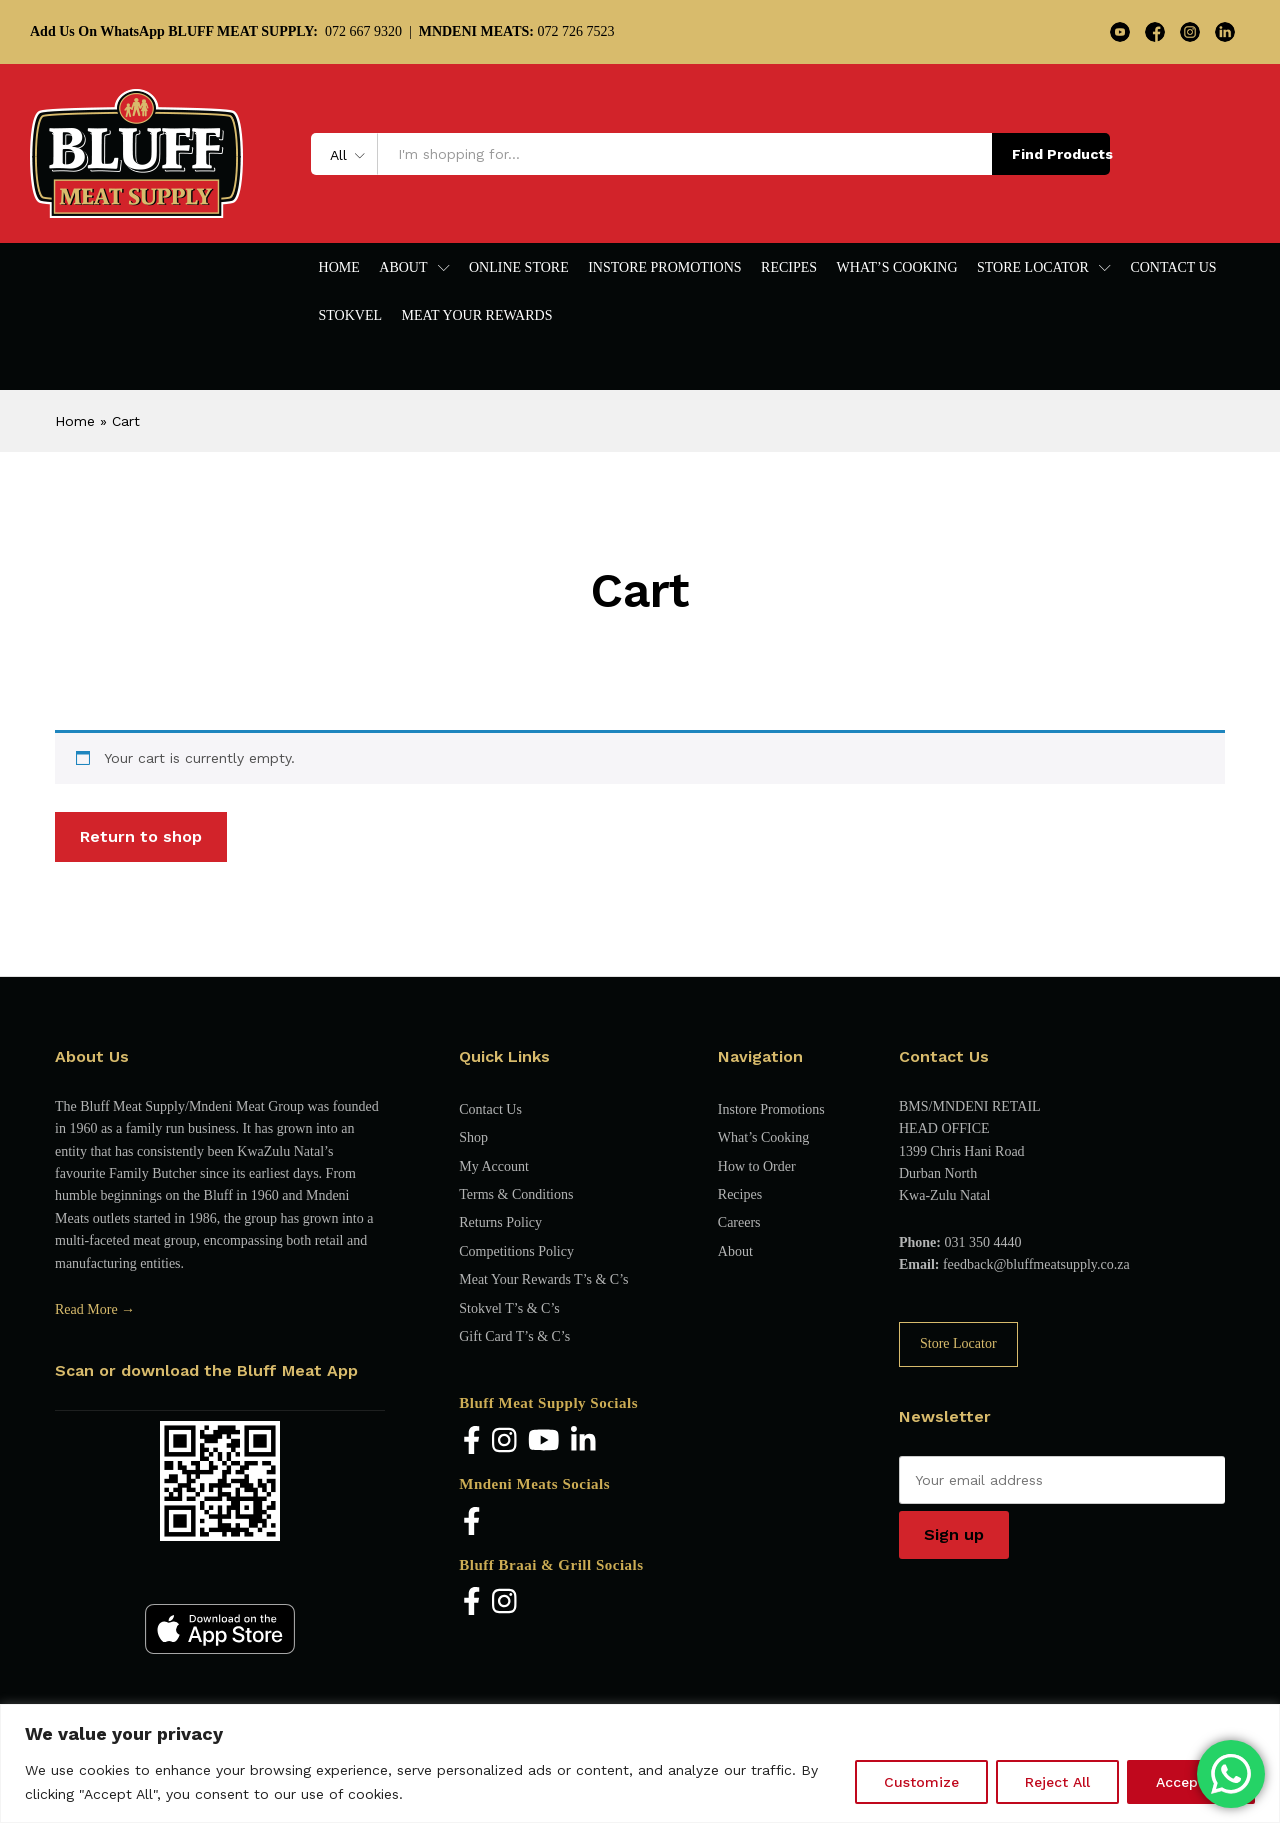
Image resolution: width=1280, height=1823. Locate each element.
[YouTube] (544, 1441)
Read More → (95, 1309)
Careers (739, 1222)
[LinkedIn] (583, 1441)
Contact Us (1173, 268)
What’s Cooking (897, 268)
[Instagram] (504, 1441)
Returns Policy (500, 1222)
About (735, 1251)
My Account (494, 1166)
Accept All (1191, 1782)
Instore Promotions (664, 268)
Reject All (1057, 1782)
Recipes (789, 268)
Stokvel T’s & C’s (509, 1308)
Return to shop (141, 836)
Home (339, 268)
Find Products (1061, 154)
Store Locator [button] (1033, 268)
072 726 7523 (517, 31)
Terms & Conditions (516, 1194)
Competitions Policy (516, 1251)
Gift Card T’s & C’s (514, 1336)
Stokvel (351, 316)
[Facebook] (472, 1441)
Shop (473, 1137)
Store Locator (958, 1343)
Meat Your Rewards (477, 316)
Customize (921, 1782)
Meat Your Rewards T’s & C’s (543, 1279)
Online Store (519, 268)
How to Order (757, 1166)
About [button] (403, 268)
